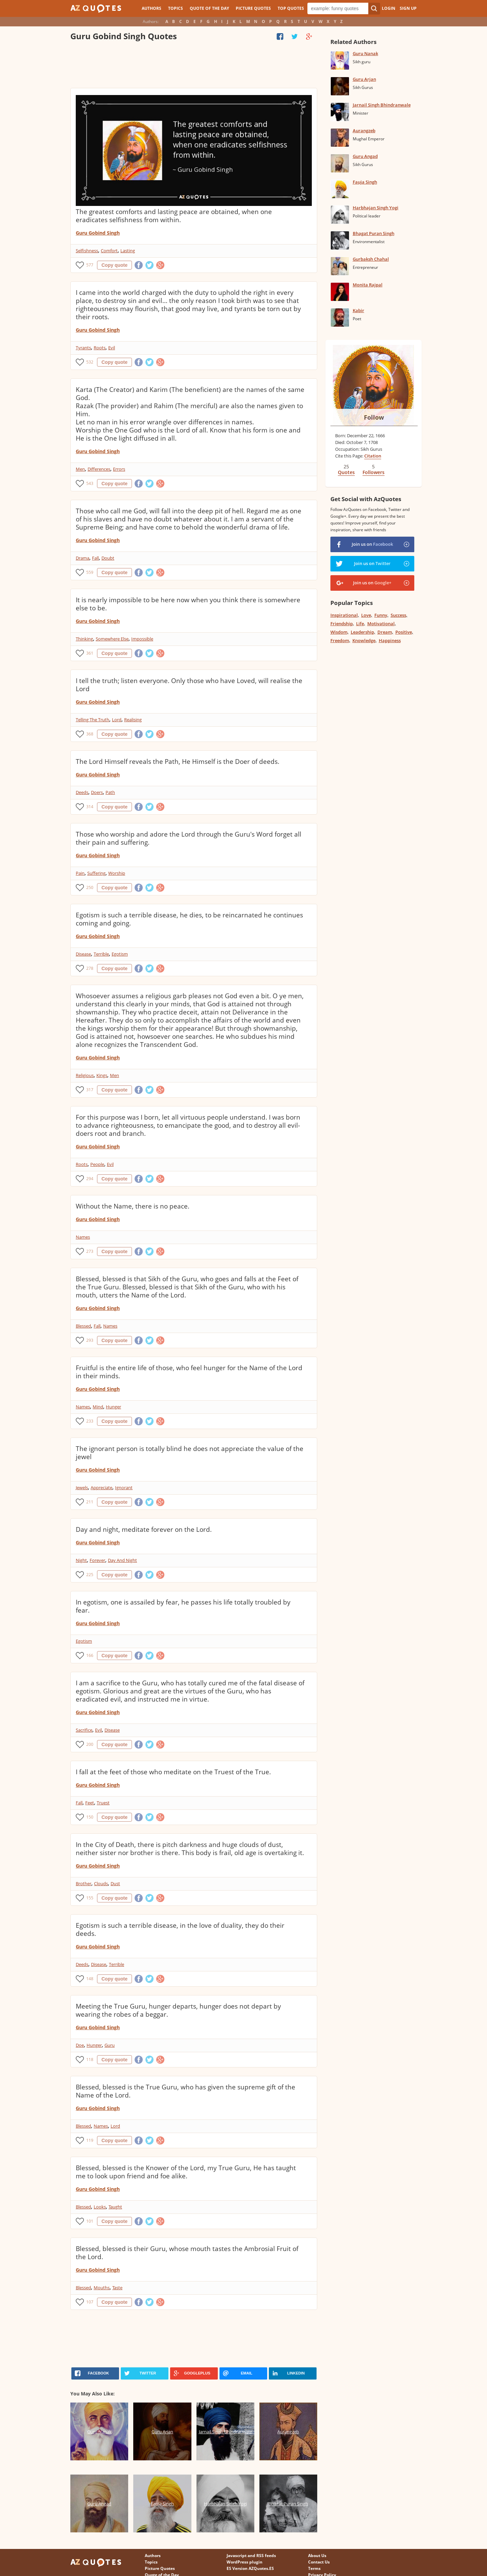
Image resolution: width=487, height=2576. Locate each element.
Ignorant (124, 1487)
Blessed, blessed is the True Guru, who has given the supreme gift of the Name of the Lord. (185, 2091)
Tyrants (83, 348)
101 (89, 2221)
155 (89, 1898)
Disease (83, 954)
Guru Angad (365, 156)
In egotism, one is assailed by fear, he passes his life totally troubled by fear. (183, 1606)
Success (398, 615)
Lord (116, 720)
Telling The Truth (92, 720)
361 (89, 653)
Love (366, 615)
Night (81, 1560)
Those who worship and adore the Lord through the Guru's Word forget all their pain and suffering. (188, 838)
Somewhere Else (112, 639)
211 (89, 1502)
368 (89, 734)
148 (89, 1979)
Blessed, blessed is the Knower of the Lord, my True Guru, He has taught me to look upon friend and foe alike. (186, 2172)
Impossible (142, 639)
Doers (97, 792)
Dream (384, 632)
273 (89, 1251)
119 (89, 2140)
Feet (89, 1803)
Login (388, 8)
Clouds (101, 1883)
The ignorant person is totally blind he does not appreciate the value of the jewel (189, 1453)
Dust (115, 1883)
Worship (116, 873)
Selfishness (87, 251)
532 (89, 362)
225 (89, 1574)
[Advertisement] (193, 66)
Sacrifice (84, 1730)
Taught (115, 2207)
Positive (403, 632)
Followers (374, 472)
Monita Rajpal (367, 285)
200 (89, 1744)
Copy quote (114, 265)
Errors (119, 469)
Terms (314, 2568)
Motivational (381, 623)
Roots (100, 348)
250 (89, 887)
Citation (372, 456)
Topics (175, 8)
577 (89, 265)
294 (89, 1178)
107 (89, 2302)
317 (89, 1090)
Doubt (107, 558)
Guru (110, 2045)
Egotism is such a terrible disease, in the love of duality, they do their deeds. (180, 1929)
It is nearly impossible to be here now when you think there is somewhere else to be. (188, 604)
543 (89, 483)
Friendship (341, 623)
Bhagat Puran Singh (373, 233)
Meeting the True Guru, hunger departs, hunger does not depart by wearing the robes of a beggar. (178, 2010)
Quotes (346, 472)
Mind (98, 1407)
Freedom (339, 640)
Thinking (84, 639)
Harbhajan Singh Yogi (375, 208)
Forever (97, 1560)
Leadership (362, 632)
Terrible (101, 954)
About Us (317, 2555)
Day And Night (122, 1560)
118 (89, 2059)
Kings (101, 1075)
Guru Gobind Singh (98, 233)
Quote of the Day (209, 8)
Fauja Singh (365, 182)
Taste (117, 2288)
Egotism (120, 954)
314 (89, 807)
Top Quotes (291, 8)
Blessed (83, 1326)
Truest (103, 1803)
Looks (100, 2207)
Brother (83, 1883)
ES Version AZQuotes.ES (250, 2568)
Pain (80, 873)
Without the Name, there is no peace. (132, 1206)
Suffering (96, 873)
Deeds (82, 792)
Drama (82, 558)
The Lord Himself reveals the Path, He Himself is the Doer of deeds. (177, 761)
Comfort (109, 251)
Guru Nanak (365, 53)
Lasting (127, 251)
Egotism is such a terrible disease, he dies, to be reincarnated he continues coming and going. (189, 919)
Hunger (113, 1407)
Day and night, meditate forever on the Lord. (144, 1529)
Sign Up (408, 8)
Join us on (372, 544)
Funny (380, 615)
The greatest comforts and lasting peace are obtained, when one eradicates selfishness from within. (174, 216)
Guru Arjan (364, 79)
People (97, 1164)
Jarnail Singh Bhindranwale (382, 105)
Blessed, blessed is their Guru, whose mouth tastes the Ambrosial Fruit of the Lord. (187, 2253)
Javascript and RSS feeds (251, 2555)
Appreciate (101, 1487)
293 (89, 1340)
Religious (85, 1075)
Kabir (358, 310)
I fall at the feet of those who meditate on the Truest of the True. (173, 1772)
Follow (374, 417)
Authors (151, 8)
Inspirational (344, 615)
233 (89, 1421)
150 (89, 1817)
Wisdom (338, 632)
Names (83, 1237)
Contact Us (319, 2562)
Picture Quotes (253, 8)
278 (89, 968)
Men (80, 469)
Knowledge (363, 640)
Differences (99, 469)
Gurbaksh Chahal (371, 259)
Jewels (82, 1487)
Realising (133, 720)
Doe (80, 2045)
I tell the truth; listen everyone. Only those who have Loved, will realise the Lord (189, 685)
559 (89, 572)
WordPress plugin (244, 2562)
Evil (111, 348)
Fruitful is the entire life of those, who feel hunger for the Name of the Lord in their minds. (189, 1372)
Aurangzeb (364, 130)
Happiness (390, 640)
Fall (95, 558)
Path (110, 792)
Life (360, 623)
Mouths (102, 2288)
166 (89, 1655)
